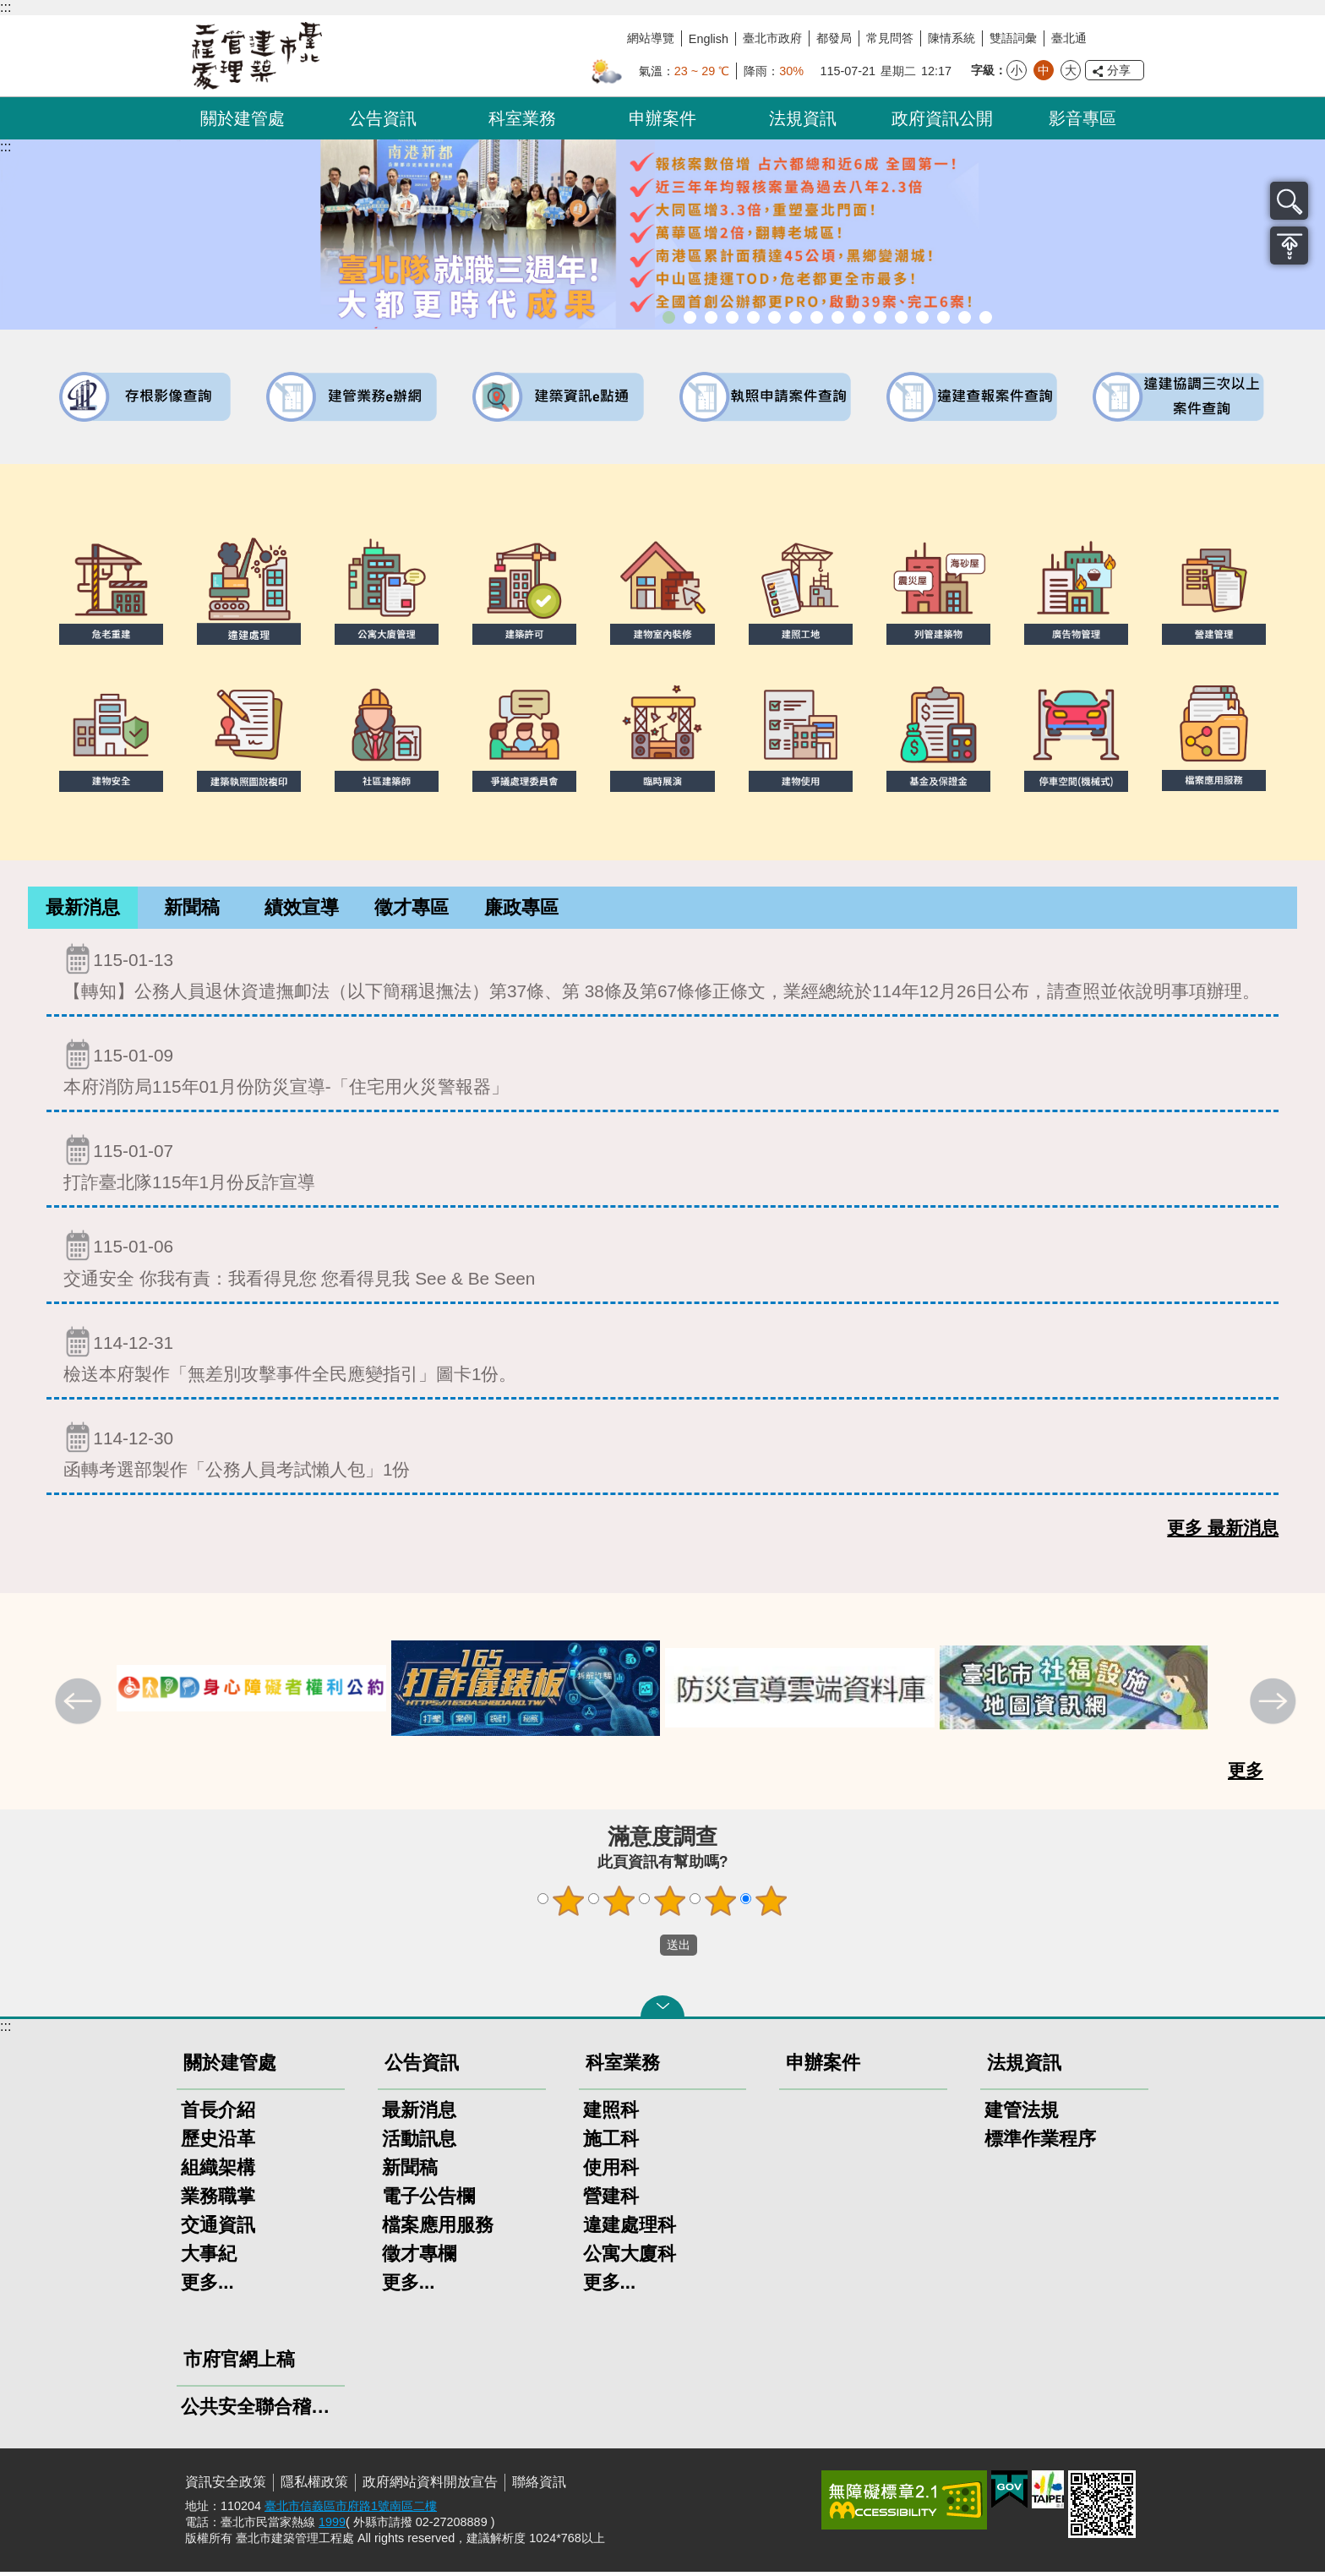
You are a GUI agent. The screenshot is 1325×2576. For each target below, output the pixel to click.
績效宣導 (302, 909)
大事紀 (209, 2257)
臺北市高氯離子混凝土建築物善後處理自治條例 (943, 317)
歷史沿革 (218, 2142)
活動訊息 (419, 2142)
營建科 (611, 2200)
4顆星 (721, 1905)
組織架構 (218, 2171)
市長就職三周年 (668, 317)
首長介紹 (218, 2114)
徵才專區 (411, 909)
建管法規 (1021, 2114)
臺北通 (1069, 38)
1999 (332, 2526)
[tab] (83, 910)
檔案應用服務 (437, 2229)
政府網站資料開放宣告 (430, 2486)
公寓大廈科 (629, 2257)
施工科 (611, 2142)
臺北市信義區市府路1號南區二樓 (350, 2510)
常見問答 (889, 38)
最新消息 (83, 909)
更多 (1245, 1774)
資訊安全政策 (225, 2486)
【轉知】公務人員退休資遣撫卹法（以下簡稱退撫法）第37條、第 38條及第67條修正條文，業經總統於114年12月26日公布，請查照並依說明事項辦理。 (662, 976)
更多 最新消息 (1223, 1532)
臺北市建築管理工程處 (256, 56)
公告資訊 (383, 118)
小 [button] (1016, 70)
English (708, 39)
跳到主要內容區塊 (8, 8)
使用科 (611, 2171)
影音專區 (1082, 118)
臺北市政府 (772, 38)
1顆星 (569, 1905)
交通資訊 (218, 2229)
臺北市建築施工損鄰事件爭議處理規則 (985, 317)
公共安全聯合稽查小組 (261, 2410)
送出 (644, 1950)
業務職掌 (218, 2200)
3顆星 (670, 1905)
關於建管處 (242, 118)
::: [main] (5, 146)
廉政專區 (521, 909)
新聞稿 (192, 909)
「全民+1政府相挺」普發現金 (711, 317)
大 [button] (1071, 70)
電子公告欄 (428, 2200)
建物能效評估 (922, 317)
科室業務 (522, 118)
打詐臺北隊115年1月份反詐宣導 (662, 1167)
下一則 (1275, 1707)
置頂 (1289, 245)
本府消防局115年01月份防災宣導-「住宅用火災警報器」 (662, 1071)
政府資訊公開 (942, 118)
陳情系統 (951, 38)
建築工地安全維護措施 (964, 317)
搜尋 (1289, 201)
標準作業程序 (1040, 2142)
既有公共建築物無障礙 (774, 317)
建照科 (611, 2114)
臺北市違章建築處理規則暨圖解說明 (753, 317)
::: (5, 7)
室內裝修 (816, 317)
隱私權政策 (314, 2486)
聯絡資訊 (539, 2486)
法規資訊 (803, 118)
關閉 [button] (662, 2011)
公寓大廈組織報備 (859, 317)
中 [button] (1044, 70)
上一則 (80, 1707)
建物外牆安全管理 (795, 317)
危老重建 (838, 317)
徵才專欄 (419, 2257)
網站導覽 (650, 38)
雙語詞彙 (1013, 38)
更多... (207, 2286)
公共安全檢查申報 (880, 317)
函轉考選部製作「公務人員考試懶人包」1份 (662, 1454)
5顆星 (771, 1905)
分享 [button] (1119, 70)
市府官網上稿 (239, 2363)
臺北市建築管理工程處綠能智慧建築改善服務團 (732, 317)
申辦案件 (662, 118)
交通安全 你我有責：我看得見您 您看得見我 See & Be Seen (662, 1262)
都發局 (834, 38)
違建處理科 (629, 2229)
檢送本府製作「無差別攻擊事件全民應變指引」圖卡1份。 (662, 1358)
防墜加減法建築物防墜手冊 (901, 317)
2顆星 (619, 1905)
